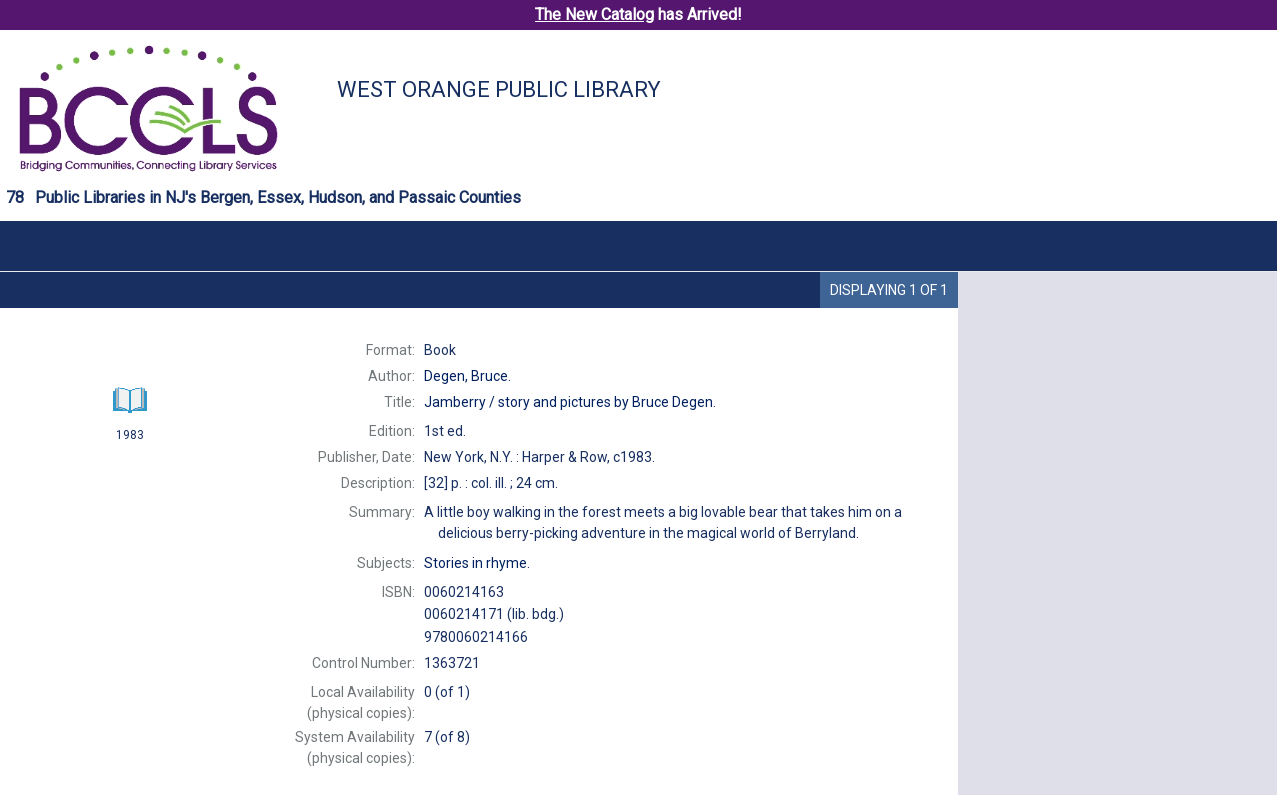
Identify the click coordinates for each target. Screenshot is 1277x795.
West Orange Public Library (499, 89)
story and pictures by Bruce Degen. (570, 402)
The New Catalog (594, 14)
